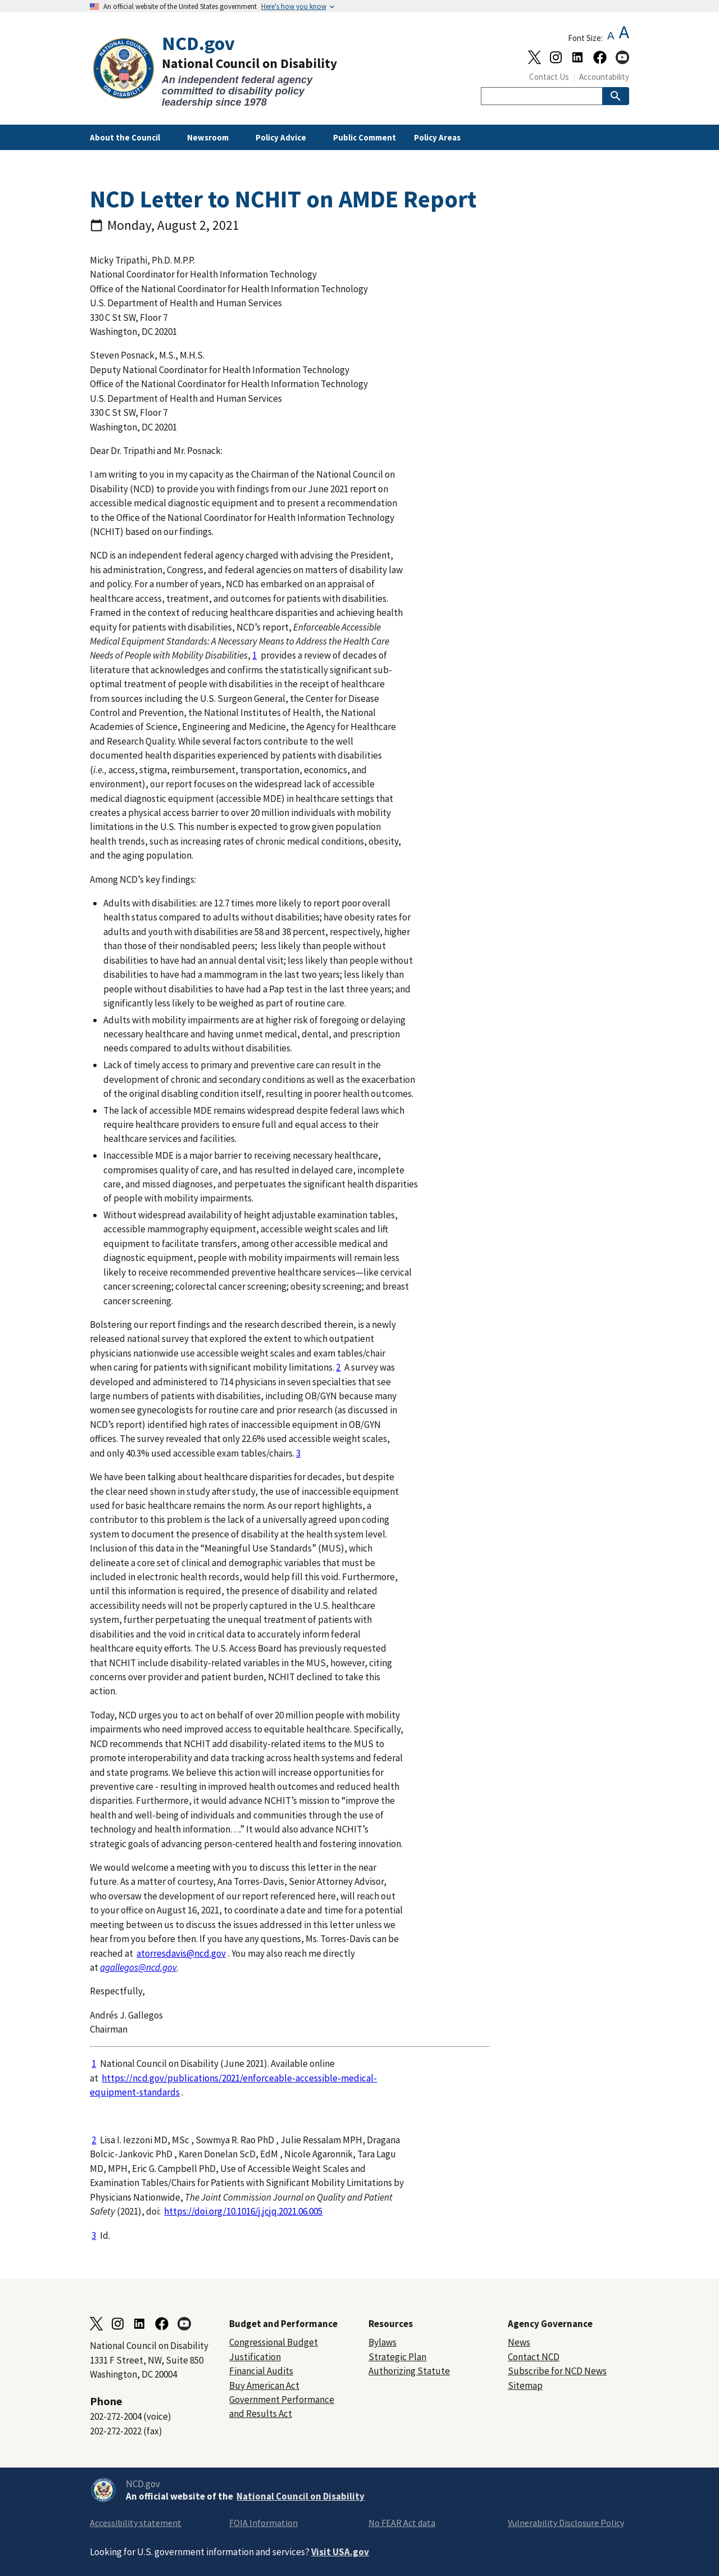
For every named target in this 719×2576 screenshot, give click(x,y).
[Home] (225, 70)
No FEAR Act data (401, 2522)
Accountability (604, 76)
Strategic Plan (397, 2357)
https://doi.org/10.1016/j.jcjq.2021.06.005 (243, 2211)
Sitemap (525, 2385)
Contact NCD (533, 2357)
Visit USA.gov (340, 2552)
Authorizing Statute (409, 2371)
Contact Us (549, 76)
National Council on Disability (300, 2496)
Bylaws (382, 2342)
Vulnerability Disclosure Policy (566, 2522)
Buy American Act (264, 2385)
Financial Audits (261, 2371)
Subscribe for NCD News (557, 2371)
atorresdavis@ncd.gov (181, 1953)
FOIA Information (263, 2522)
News (519, 2342)
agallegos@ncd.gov (138, 1967)
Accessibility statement (135, 2522)
